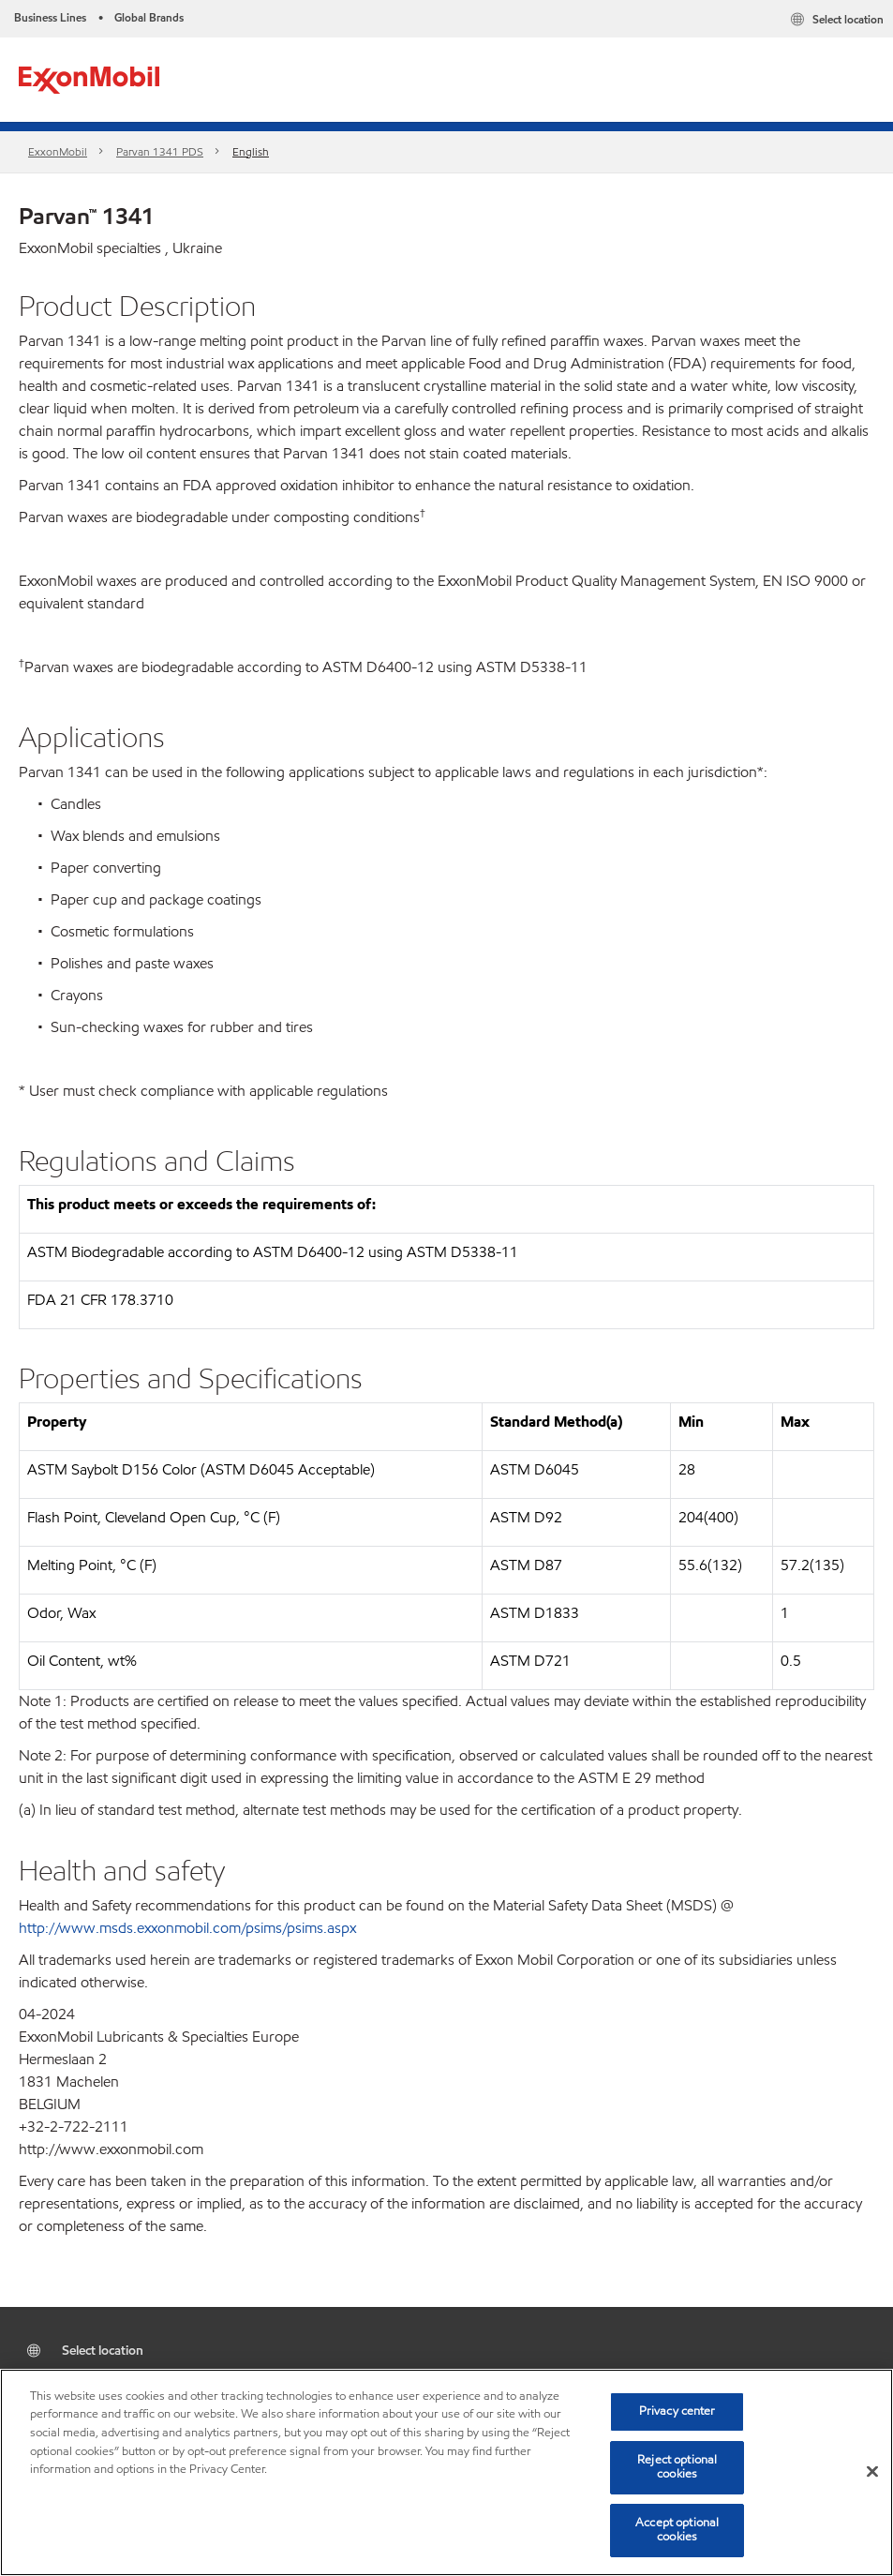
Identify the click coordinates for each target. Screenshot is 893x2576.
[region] (446, 2472)
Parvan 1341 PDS (159, 151)
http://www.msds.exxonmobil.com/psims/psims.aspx (187, 1928)
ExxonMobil (57, 151)
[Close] (872, 2472)
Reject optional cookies (677, 2467)
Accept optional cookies (677, 2530)
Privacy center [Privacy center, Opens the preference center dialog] (677, 2411)
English (250, 151)
